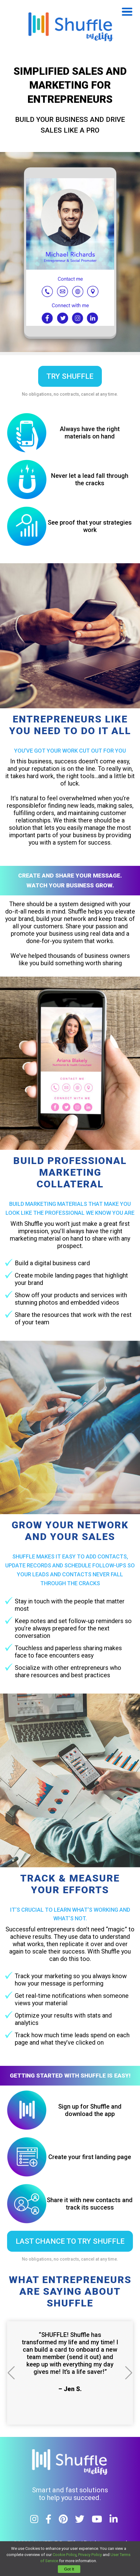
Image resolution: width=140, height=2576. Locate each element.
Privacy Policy (90, 2554)
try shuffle (70, 376)
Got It (69, 2569)
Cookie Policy (64, 2554)
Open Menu (127, 12)
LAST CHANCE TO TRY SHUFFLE (70, 2241)
